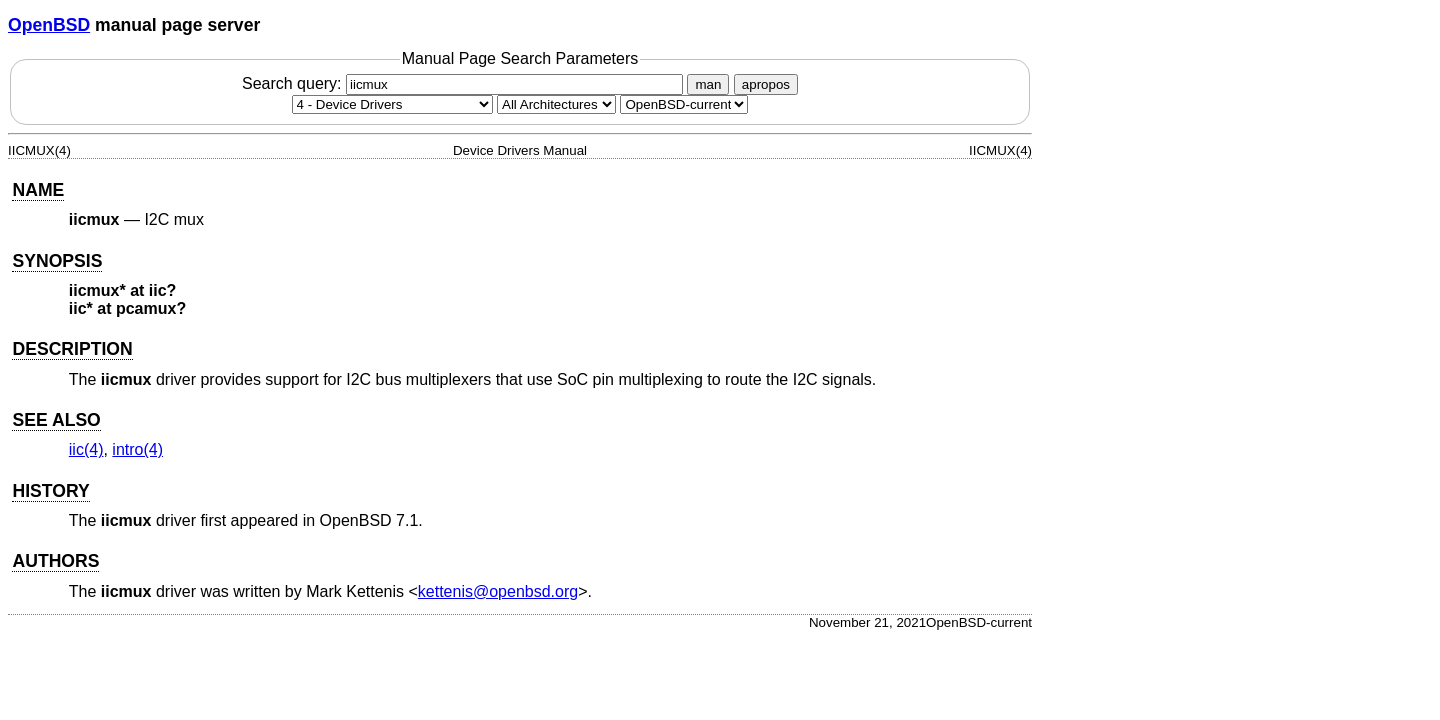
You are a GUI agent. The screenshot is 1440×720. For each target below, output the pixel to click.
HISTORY (50, 491)
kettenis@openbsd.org (498, 591)
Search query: (465, 83)
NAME (38, 190)
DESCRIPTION (72, 349)
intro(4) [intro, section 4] (137, 449)
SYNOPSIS (57, 261)
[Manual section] (392, 104)
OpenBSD (49, 25)
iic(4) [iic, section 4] (86, 449)
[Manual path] (684, 104)
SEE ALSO (56, 420)
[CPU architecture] (556, 104)
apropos (766, 84)
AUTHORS (55, 561)
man (708, 84)
